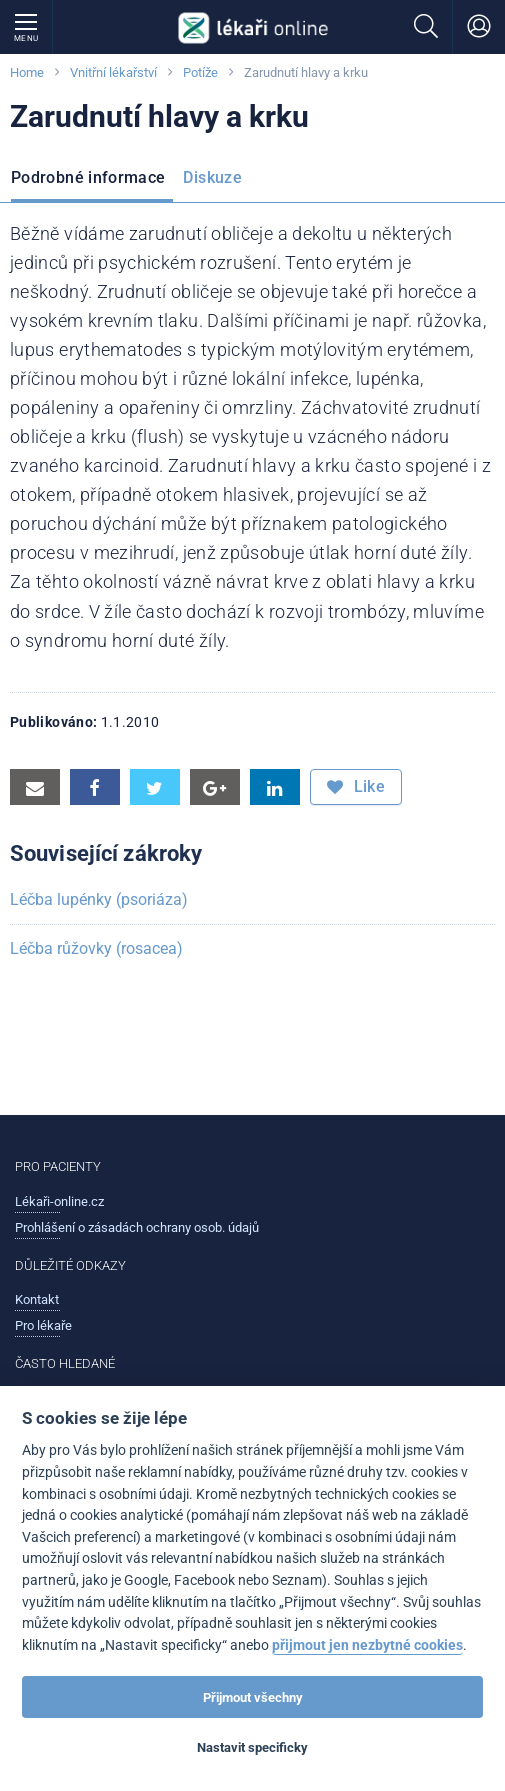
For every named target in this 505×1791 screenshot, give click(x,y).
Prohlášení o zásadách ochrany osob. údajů (137, 1227)
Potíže (200, 72)
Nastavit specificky (252, 1747)
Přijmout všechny (253, 1697)
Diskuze (212, 177)
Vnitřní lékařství (113, 72)
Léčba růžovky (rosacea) (96, 948)
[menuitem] (92, 180)
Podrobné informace (88, 177)
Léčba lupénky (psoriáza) (99, 899)
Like (356, 787)
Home (27, 72)
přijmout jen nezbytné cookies (367, 1645)
